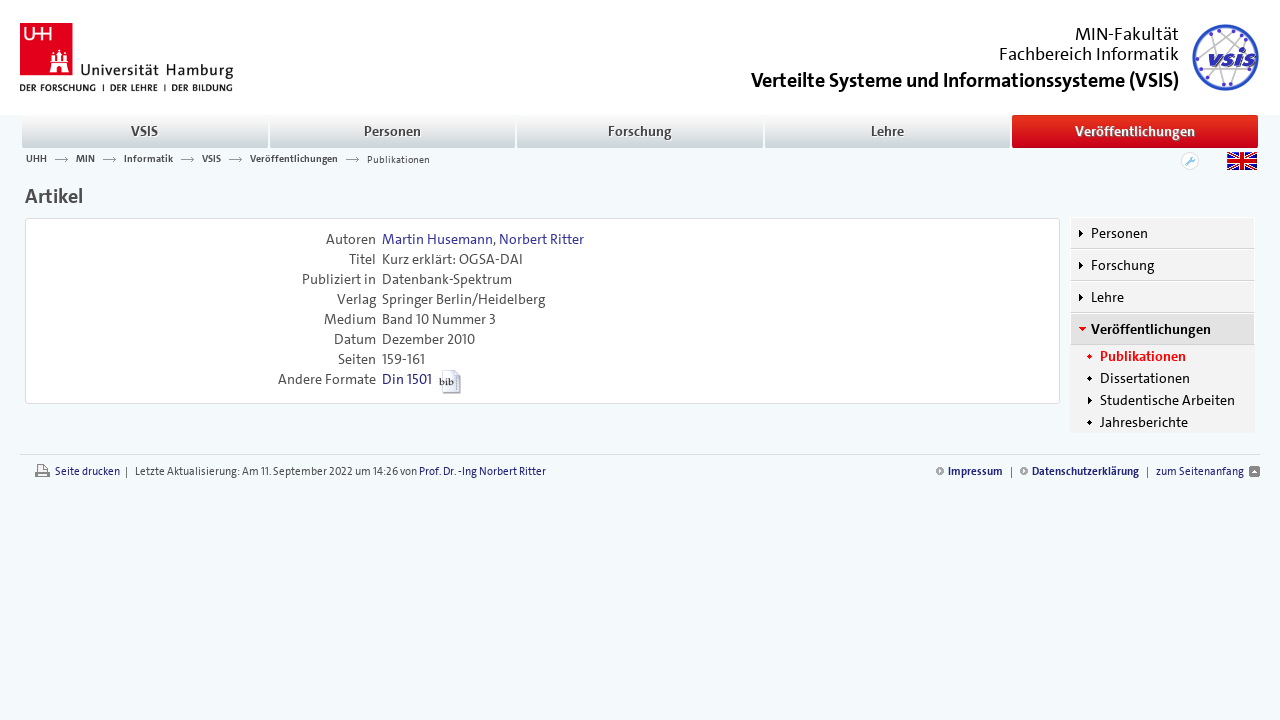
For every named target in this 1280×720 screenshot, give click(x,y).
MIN (85, 159)
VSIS (144, 131)
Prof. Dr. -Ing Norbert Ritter (482, 471)
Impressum (975, 471)
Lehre (887, 131)
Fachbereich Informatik (1089, 54)
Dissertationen (1145, 378)
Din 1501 (407, 379)
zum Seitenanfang (1200, 471)
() (965, 78)
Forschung (640, 131)
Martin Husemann (437, 239)
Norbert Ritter (541, 239)
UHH (36, 159)
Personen (392, 131)
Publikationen (398, 159)
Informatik (148, 159)
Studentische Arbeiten (1167, 400)
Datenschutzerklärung (1085, 471)
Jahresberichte (1144, 422)
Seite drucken (87, 471)
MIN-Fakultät (1127, 34)
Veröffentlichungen (1135, 131)
